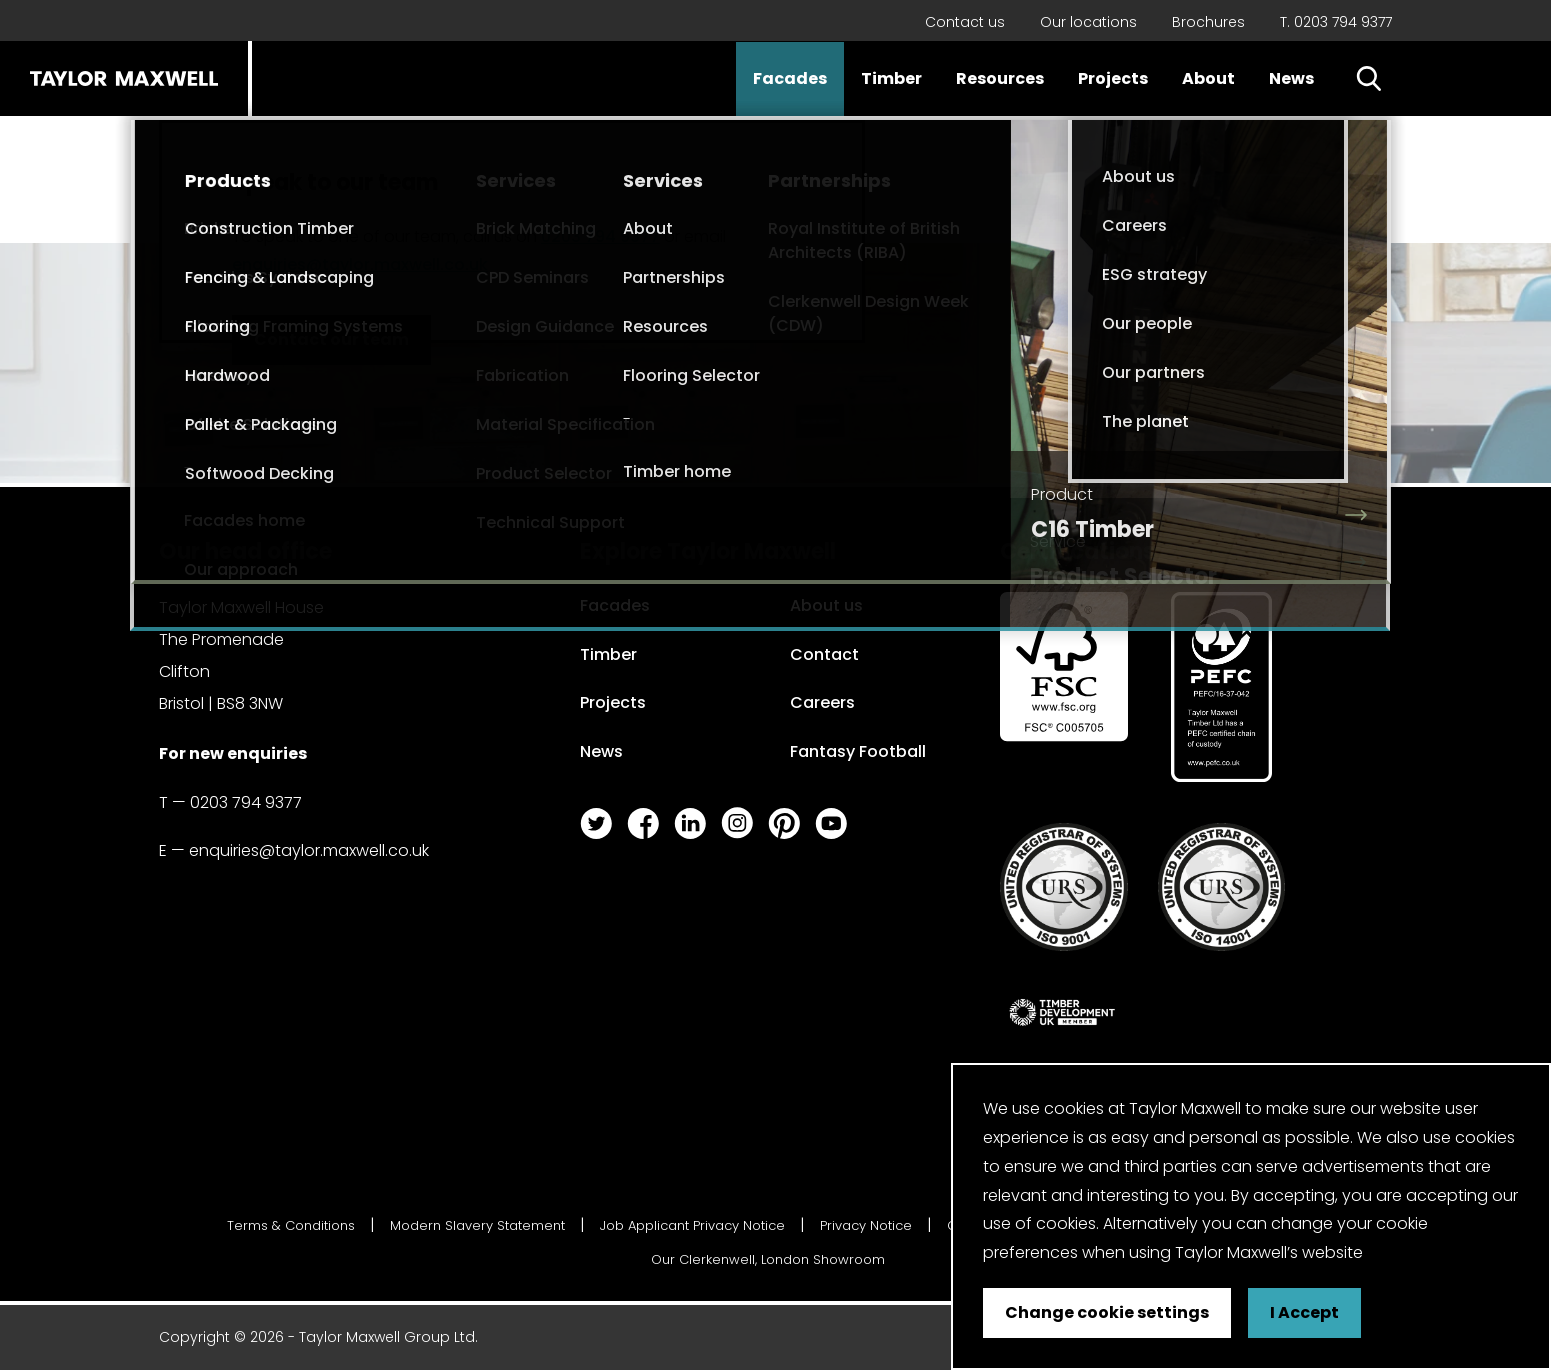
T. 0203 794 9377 (1336, 22)
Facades (790, 78)
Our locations (1088, 22)
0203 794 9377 (600, 236)
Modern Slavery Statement (477, 1225)
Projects (1113, 78)
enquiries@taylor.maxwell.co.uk (360, 264)
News (1291, 78)
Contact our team (331, 339)
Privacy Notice (866, 1225)
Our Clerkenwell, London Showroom (768, 1259)
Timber (891, 78)
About (1208, 78)
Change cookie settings (1107, 1312)
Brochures (1208, 22)
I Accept (1304, 1312)
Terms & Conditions (291, 1225)
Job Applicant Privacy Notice (692, 1225)
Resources (1000, 78)
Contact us (965, 22)
